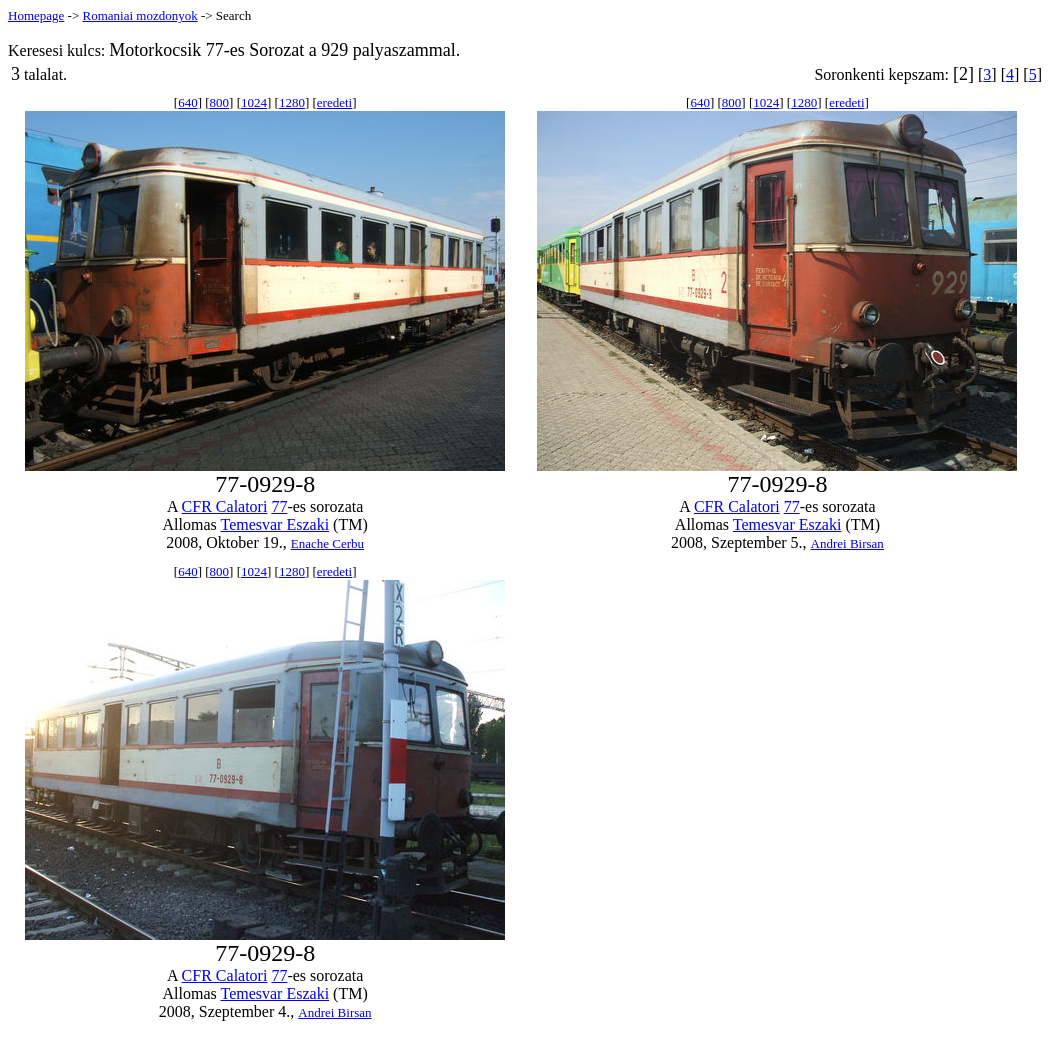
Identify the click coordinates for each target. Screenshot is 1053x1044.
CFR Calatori (225, 506)
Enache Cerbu (327, 543)
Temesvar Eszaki (274, 524)
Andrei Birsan (847, 543)
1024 (254, 102)
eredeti (334, 102)
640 (188, 102)
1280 (292, 102)
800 (220, 102)
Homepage (36, 15)
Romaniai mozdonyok (139, 15)
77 (279, 506)
